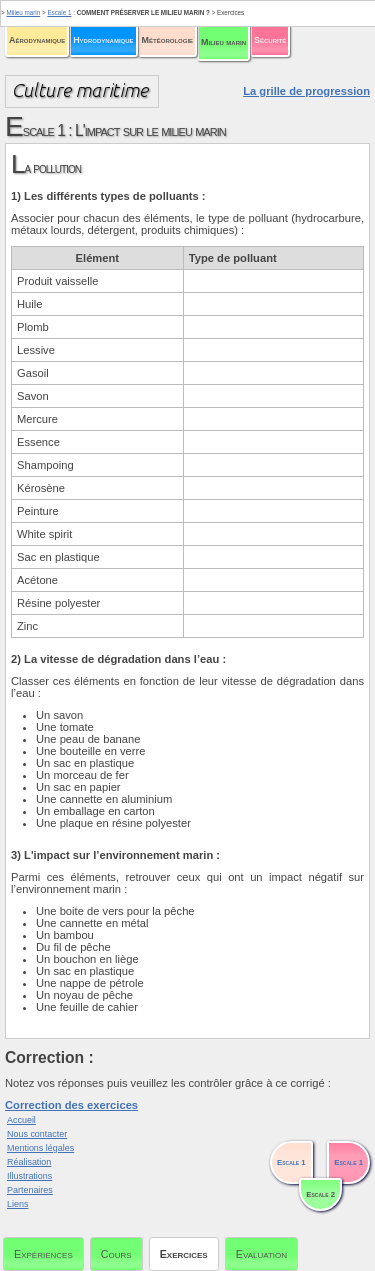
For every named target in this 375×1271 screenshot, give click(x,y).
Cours (116, 1254)
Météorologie (167, 40)
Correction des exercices (71, 1105)
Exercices (184, 1254)
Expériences (43, 1254)
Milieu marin (223, 42)
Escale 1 (59, 12)
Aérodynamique (37, 40)
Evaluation (261, 1254)
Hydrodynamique (103, 40)
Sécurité (270, 40)
